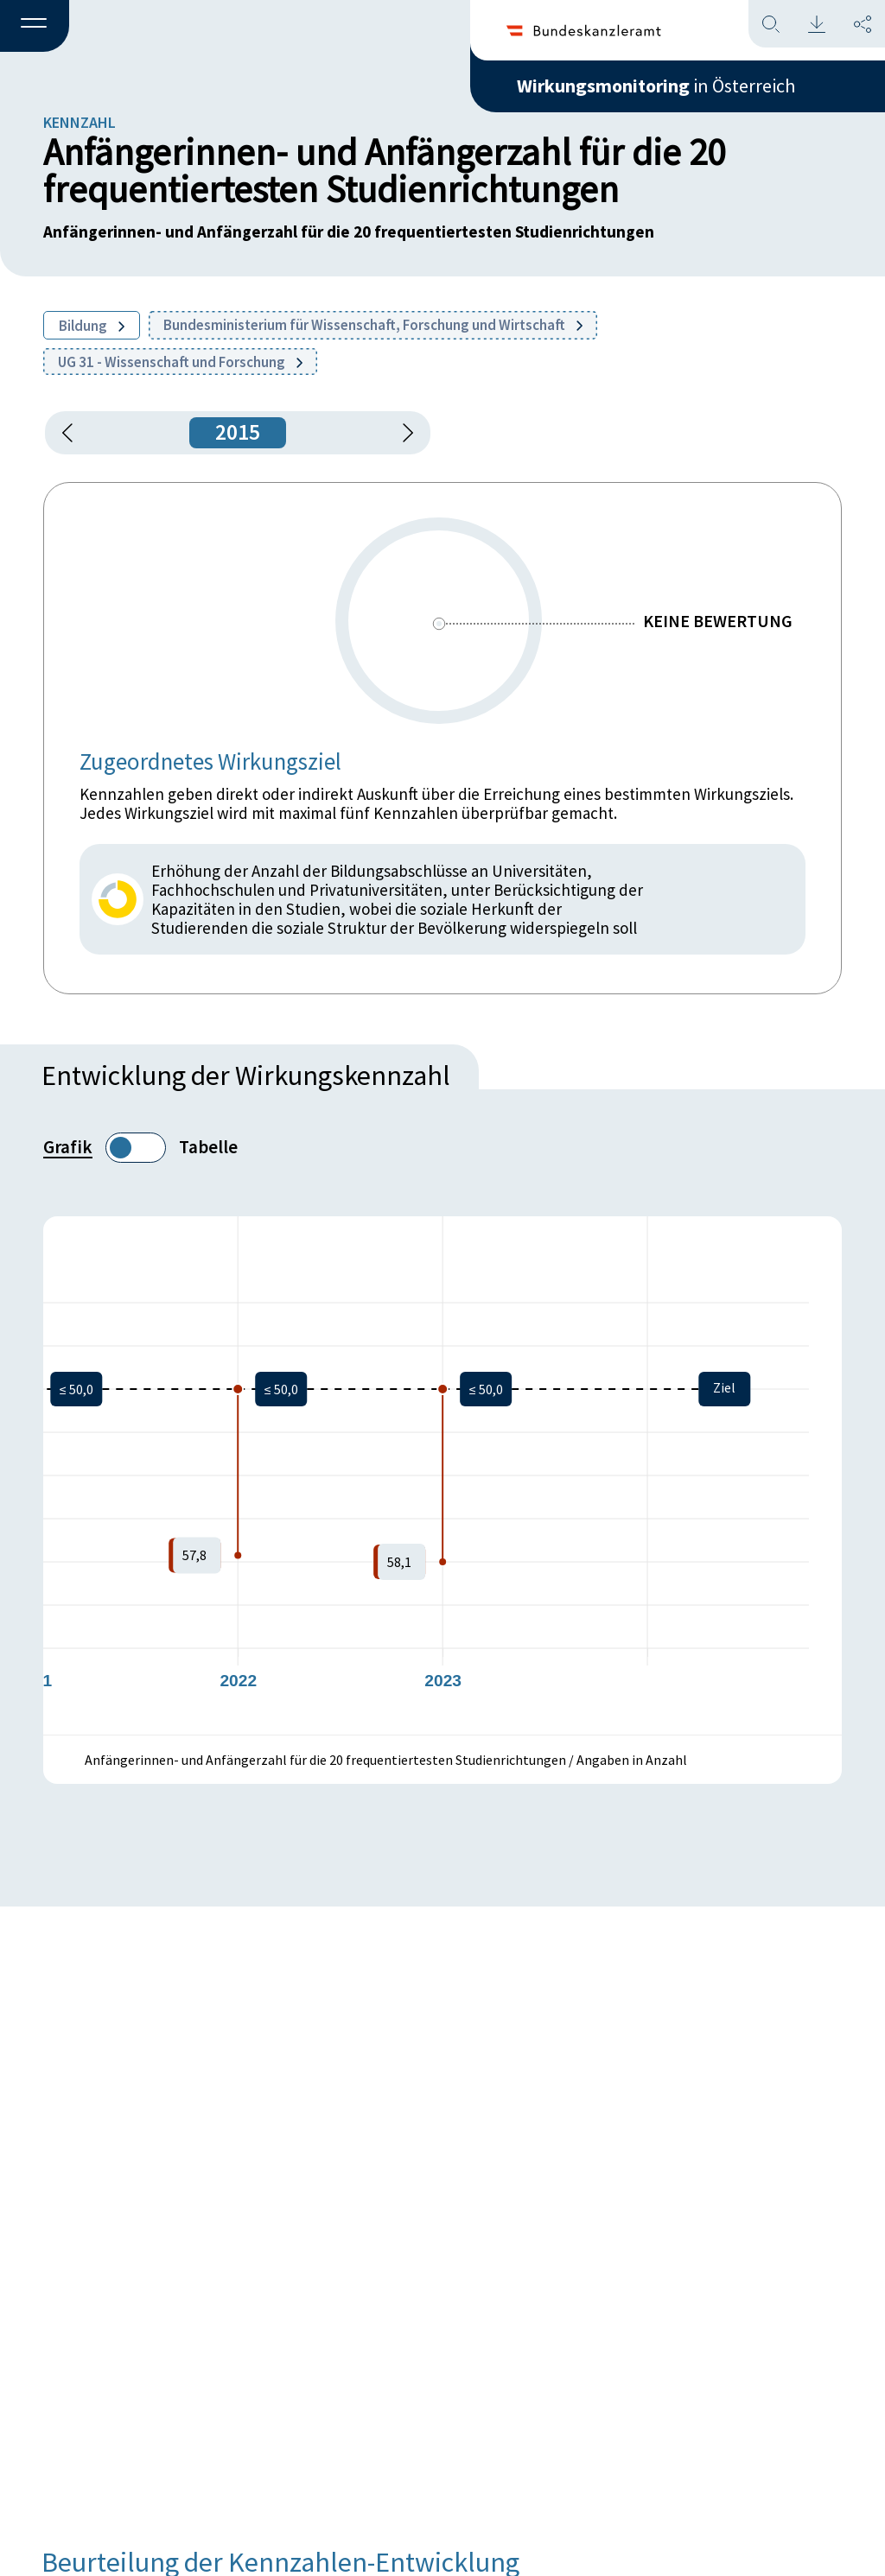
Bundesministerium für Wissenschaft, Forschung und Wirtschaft (373, 324)
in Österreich (656, 85)
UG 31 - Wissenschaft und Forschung (180, 361)
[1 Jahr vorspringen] (402, 432)
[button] (34, 27)
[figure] (442, 1475)
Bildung (91, 325)
